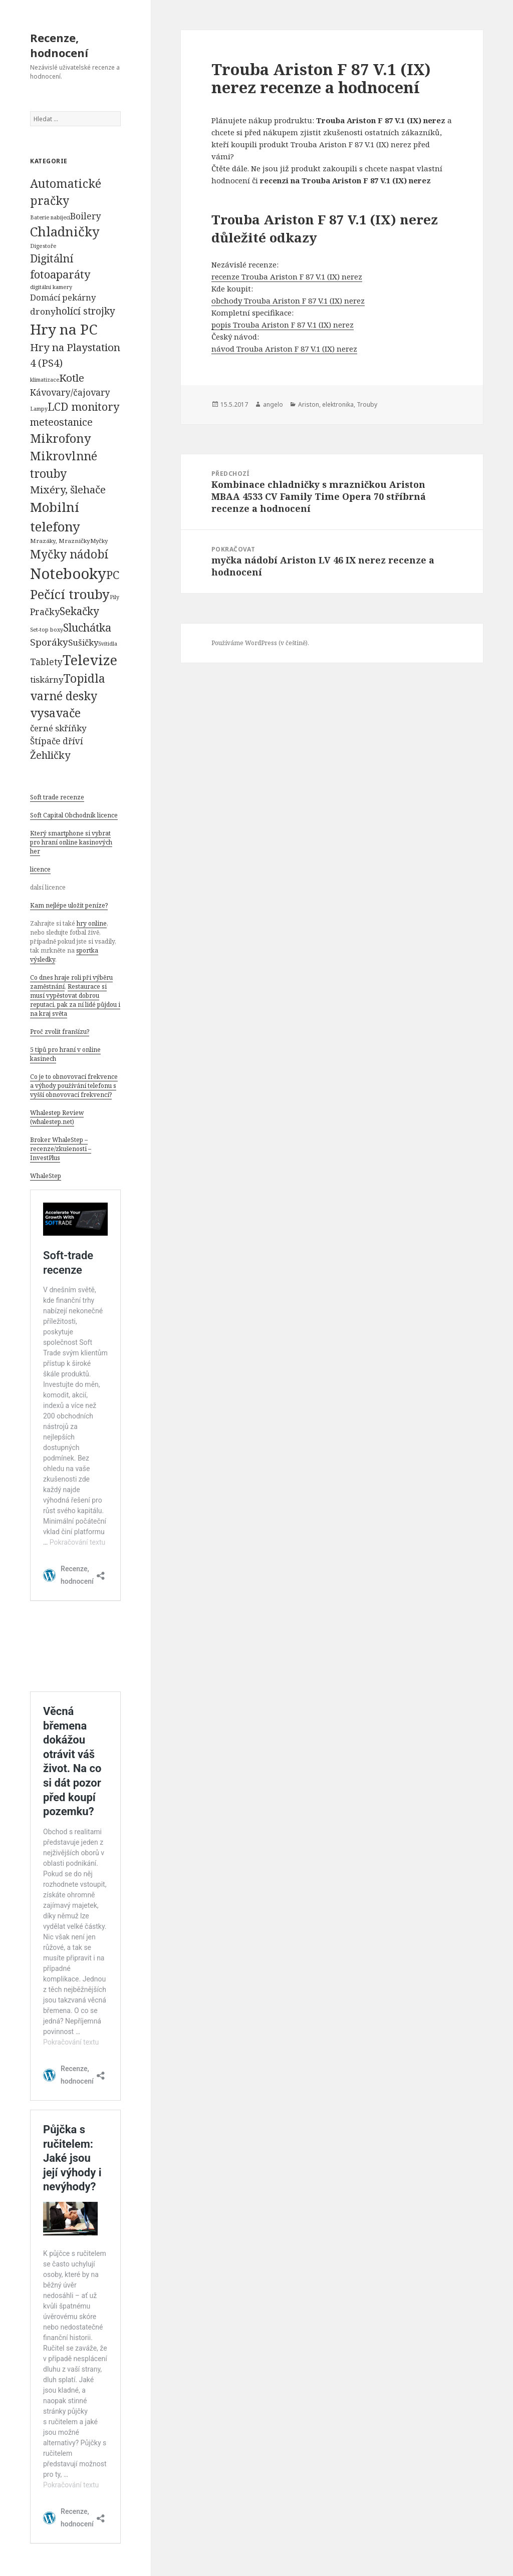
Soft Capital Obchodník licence (74, 815)
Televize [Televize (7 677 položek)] (90, 660)
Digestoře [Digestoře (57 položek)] (43, 245)
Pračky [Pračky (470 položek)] (45, 612)
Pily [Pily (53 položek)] (114, 597)
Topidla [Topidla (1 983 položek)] (84, 678)
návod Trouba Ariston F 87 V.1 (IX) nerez (284, 349)
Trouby (367, 404)
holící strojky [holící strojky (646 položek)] (85, 311)
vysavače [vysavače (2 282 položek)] (55, 713)
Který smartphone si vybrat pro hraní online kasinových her (71, 842)
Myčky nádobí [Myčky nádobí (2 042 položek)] (69, 554)
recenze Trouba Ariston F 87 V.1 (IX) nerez (286, 276)
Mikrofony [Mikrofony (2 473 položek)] (60, 438)
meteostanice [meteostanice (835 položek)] (61, 422)
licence (40, 869)
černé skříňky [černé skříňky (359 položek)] (58, 728)
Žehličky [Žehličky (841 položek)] (50, 755)
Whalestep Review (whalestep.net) (57, 1117)
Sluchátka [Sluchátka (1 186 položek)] (87, 627)
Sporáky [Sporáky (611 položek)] (49, 642)
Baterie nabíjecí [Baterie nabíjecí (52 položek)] (50, 217)
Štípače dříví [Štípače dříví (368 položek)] (56, 741)
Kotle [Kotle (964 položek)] (71, 378)
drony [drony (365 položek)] (43, 311)
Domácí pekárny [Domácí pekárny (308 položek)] (63, 297)
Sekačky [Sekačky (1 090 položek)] (79, 611)
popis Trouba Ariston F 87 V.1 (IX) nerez (282, 325)
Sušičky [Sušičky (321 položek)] (83, 642)
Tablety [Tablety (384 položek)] (46, 662)
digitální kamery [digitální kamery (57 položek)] (51, 287)
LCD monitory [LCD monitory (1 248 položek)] (83, 406)
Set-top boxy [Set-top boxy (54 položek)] (46, 629)
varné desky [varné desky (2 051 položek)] (63, 696)
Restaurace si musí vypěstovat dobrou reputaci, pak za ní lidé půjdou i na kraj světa (75, 1000)
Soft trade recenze (57, 797)
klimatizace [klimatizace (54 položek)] (44, 379)
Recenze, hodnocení (59, 45)
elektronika (338, 404)
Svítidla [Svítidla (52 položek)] (107, 643)
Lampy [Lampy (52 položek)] (39, 408)
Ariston (308, 404)
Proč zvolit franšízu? (59, 1031)
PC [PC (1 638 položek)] (112, 574)
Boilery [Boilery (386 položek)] (85, 216)
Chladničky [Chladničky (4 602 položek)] (65, 231)
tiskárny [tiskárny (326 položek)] (46, 679)
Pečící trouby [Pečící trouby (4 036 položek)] (70, 594)
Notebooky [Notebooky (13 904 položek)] (68, 573)
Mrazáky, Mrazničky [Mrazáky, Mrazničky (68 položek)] (60, 540)
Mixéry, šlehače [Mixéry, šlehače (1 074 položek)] (68, 489)
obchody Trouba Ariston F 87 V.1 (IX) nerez (288, 301)
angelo (273, 404)
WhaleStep (45, 1176)
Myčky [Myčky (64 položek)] (99, 540)
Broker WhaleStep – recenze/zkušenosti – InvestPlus (60, 1148)
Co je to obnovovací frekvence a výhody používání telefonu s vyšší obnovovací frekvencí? (74, 1085)
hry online (92, 923)
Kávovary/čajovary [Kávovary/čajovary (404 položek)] (70, 392)
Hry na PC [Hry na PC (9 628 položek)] (63, 329)
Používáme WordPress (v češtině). (260, 643)
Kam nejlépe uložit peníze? (69, 905)
